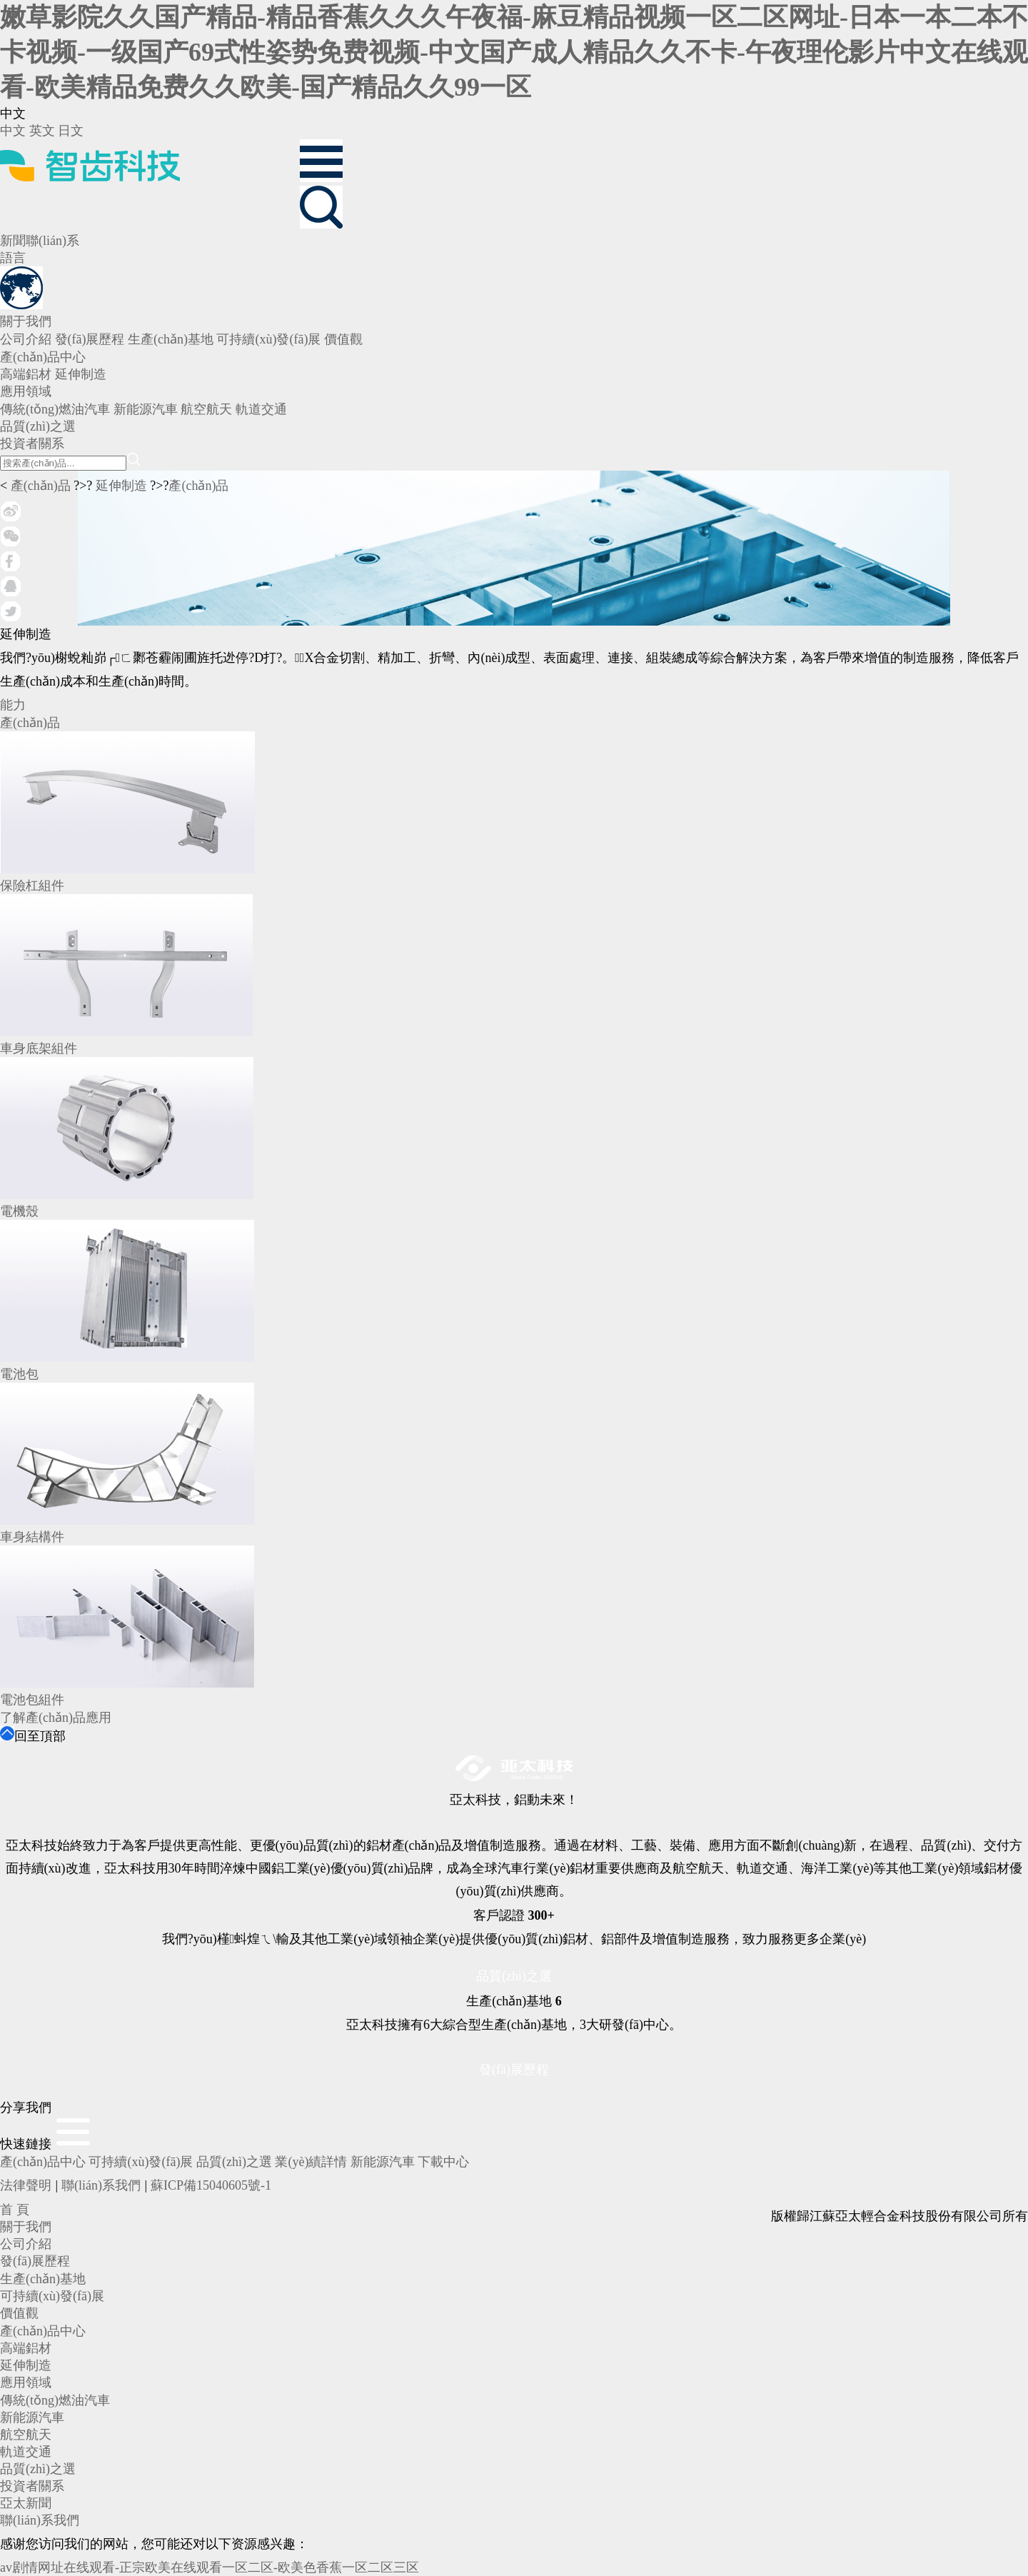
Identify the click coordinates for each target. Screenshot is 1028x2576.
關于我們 (25, 2227)
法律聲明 (25, 2185)
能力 (13, 705)
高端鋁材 (25, 2348)
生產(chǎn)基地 (43, 2279)
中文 (13, 131)
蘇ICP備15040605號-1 (211, 2185)
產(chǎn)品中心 (43, 2162)
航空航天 (25, 2434)
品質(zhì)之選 (514, 1976)
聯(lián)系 (52, 241)
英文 (42, 131)
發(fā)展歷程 (514, 2070)
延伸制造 (121, 485)
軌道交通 (25, 2452)
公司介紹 (25, 2244)
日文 (71, 131)
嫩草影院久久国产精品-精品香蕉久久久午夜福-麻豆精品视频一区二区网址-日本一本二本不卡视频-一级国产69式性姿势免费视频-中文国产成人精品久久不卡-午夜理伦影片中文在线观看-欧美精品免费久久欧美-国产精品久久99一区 (514, 52)
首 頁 (14, 2209)
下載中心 (443, 2162)
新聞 (13, 241)
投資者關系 (32, 2486)
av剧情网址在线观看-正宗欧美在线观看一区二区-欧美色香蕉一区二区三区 (209, 2567)
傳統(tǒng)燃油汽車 (55, 2400)
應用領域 (25, 2382)
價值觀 (19, 2313)
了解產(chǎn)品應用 (55, 1717)
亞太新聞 (25, 2503)
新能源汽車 (383, 2162)
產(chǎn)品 (41, 485)
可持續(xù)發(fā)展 (141, 2162)
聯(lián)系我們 (101, 2185)
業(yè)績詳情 (311, 2162)
